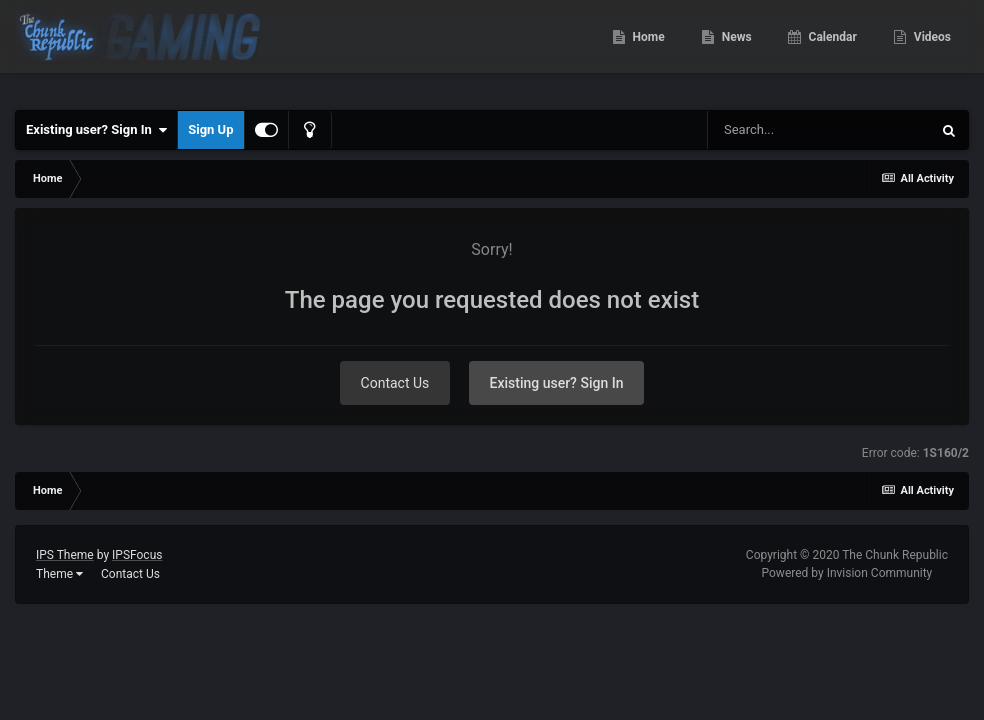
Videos (931, 50)
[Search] (819, 130)
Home (647, 50)
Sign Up (210, 129)
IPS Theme (65, 555)
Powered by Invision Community (847, 573)
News (735, 50)
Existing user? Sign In (96, 130)
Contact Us (395, 383)
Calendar (831, 50)
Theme (59, 574)
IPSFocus (137, 555)
